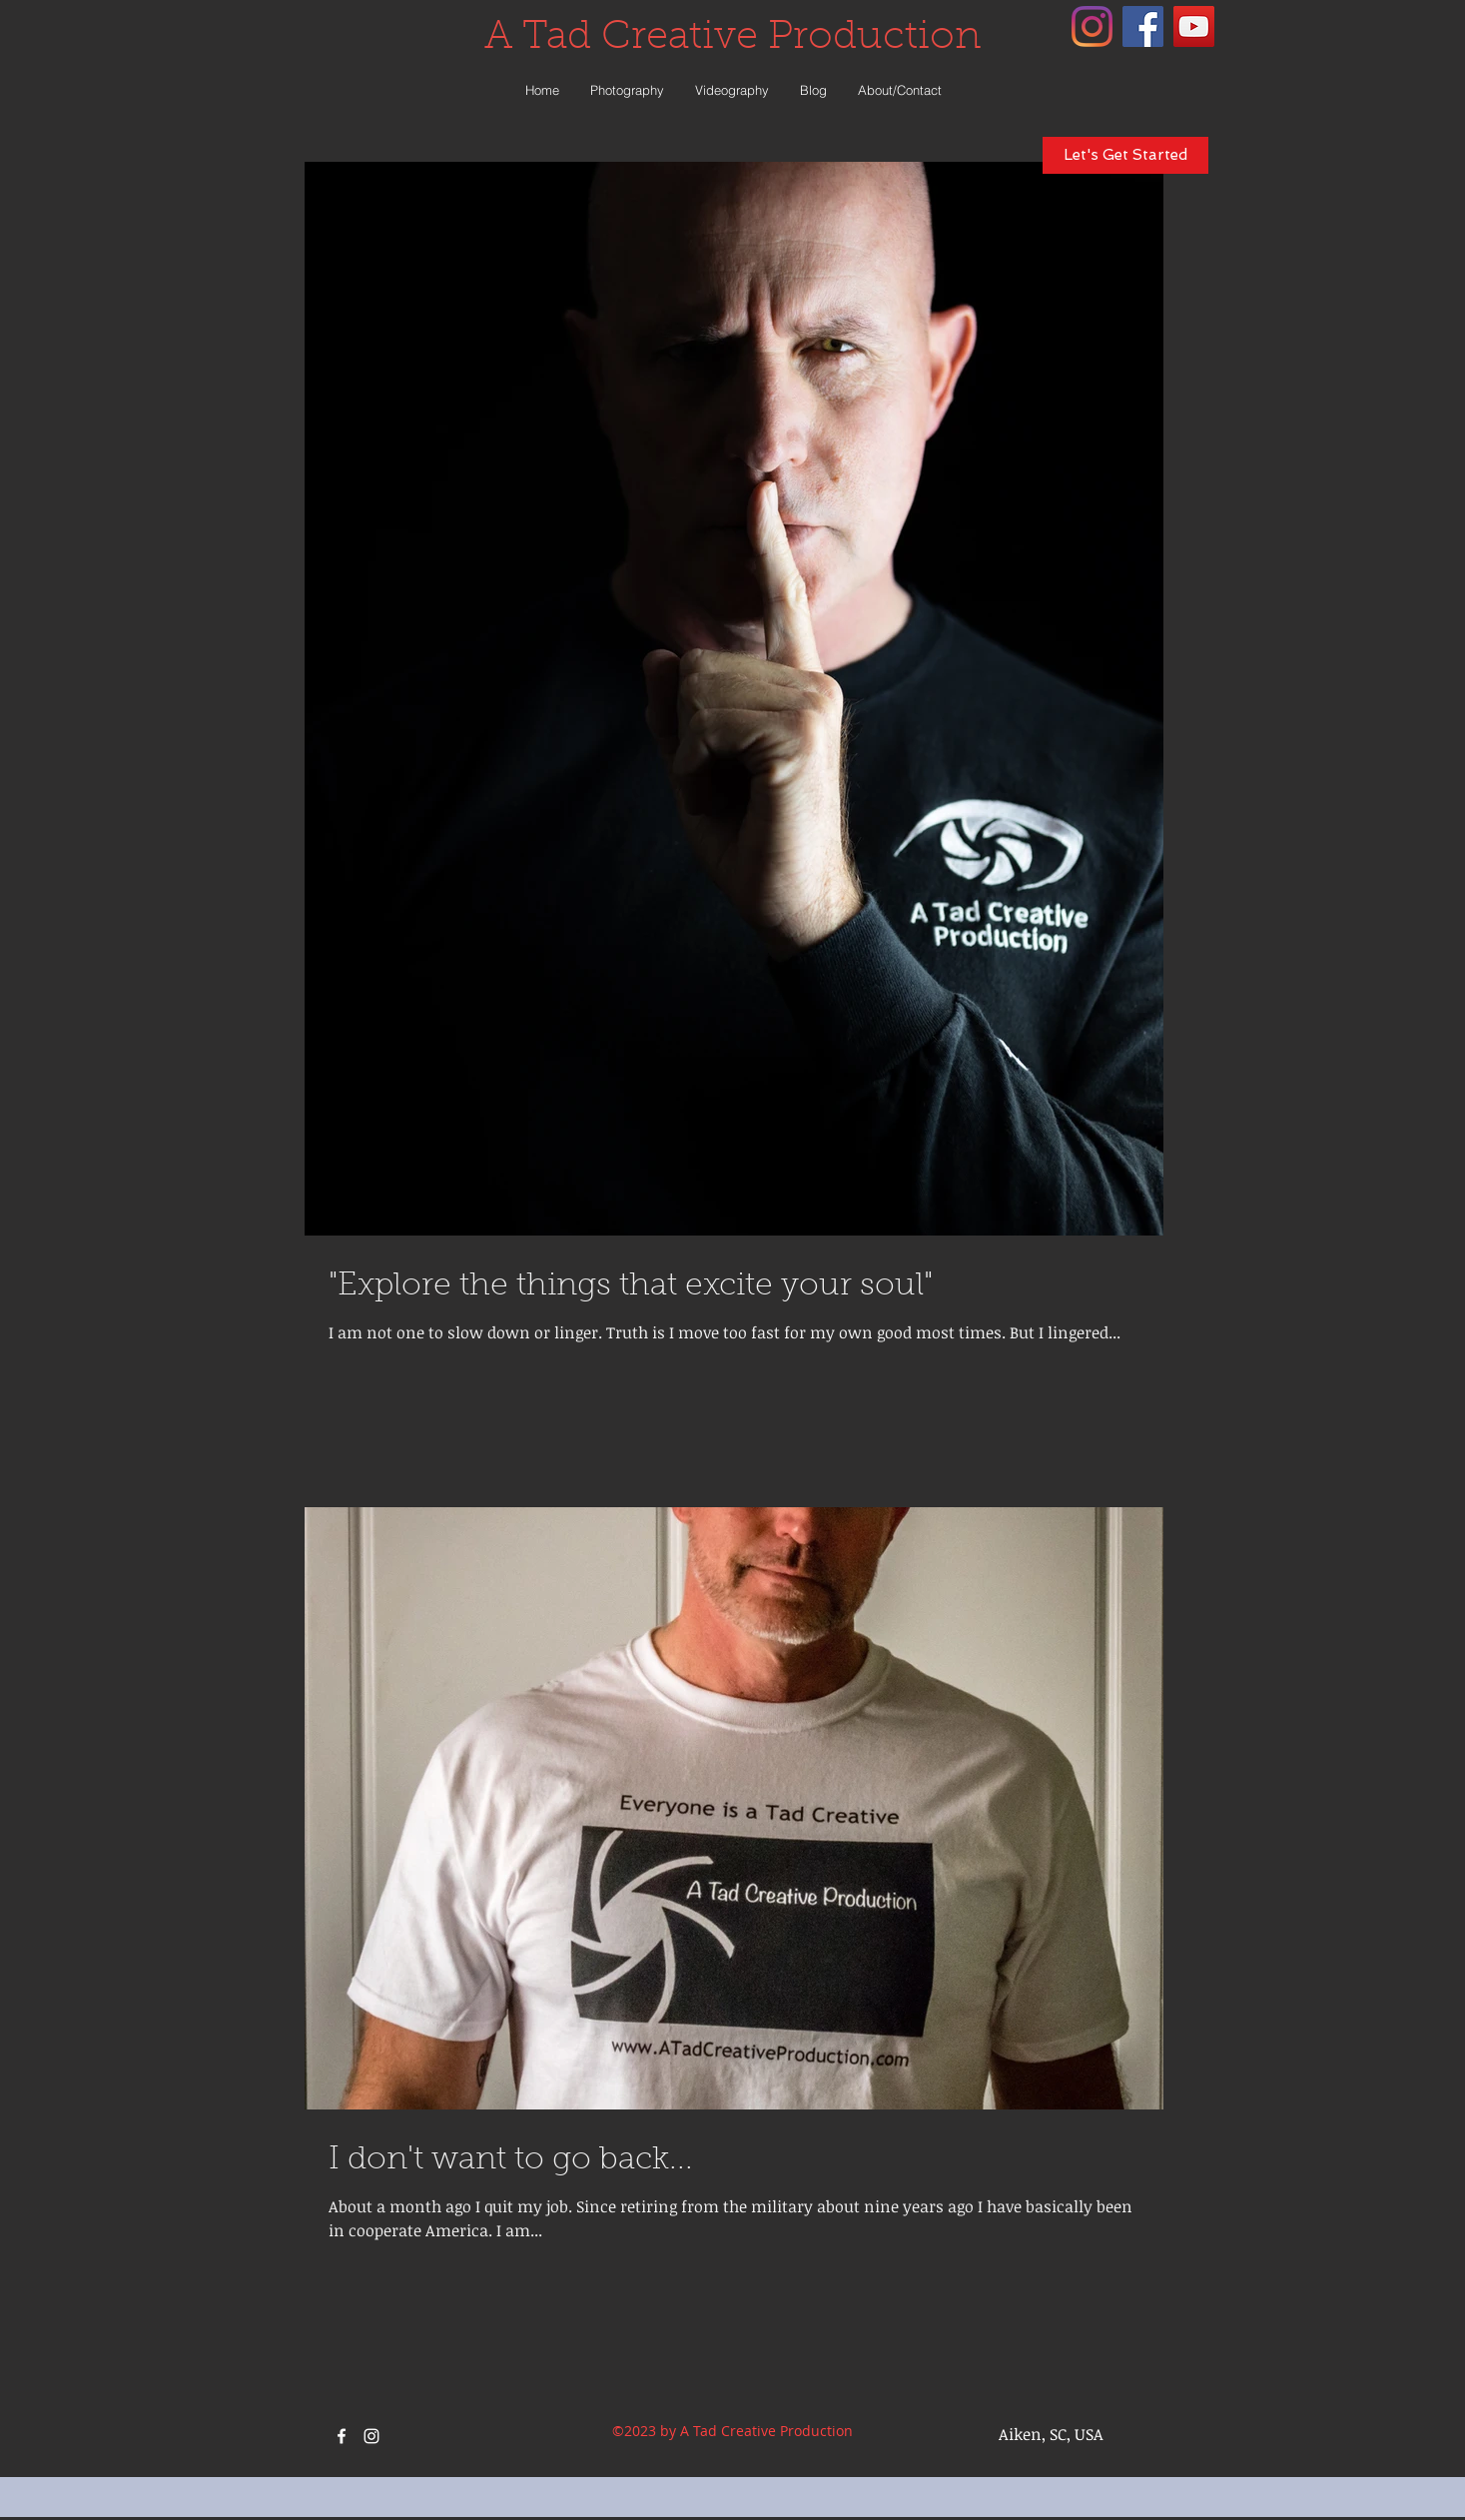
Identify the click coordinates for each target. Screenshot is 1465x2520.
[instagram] (1092, 26)
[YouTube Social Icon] (1193, 26)
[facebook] (1142, 26)
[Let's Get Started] (1125, 155)
